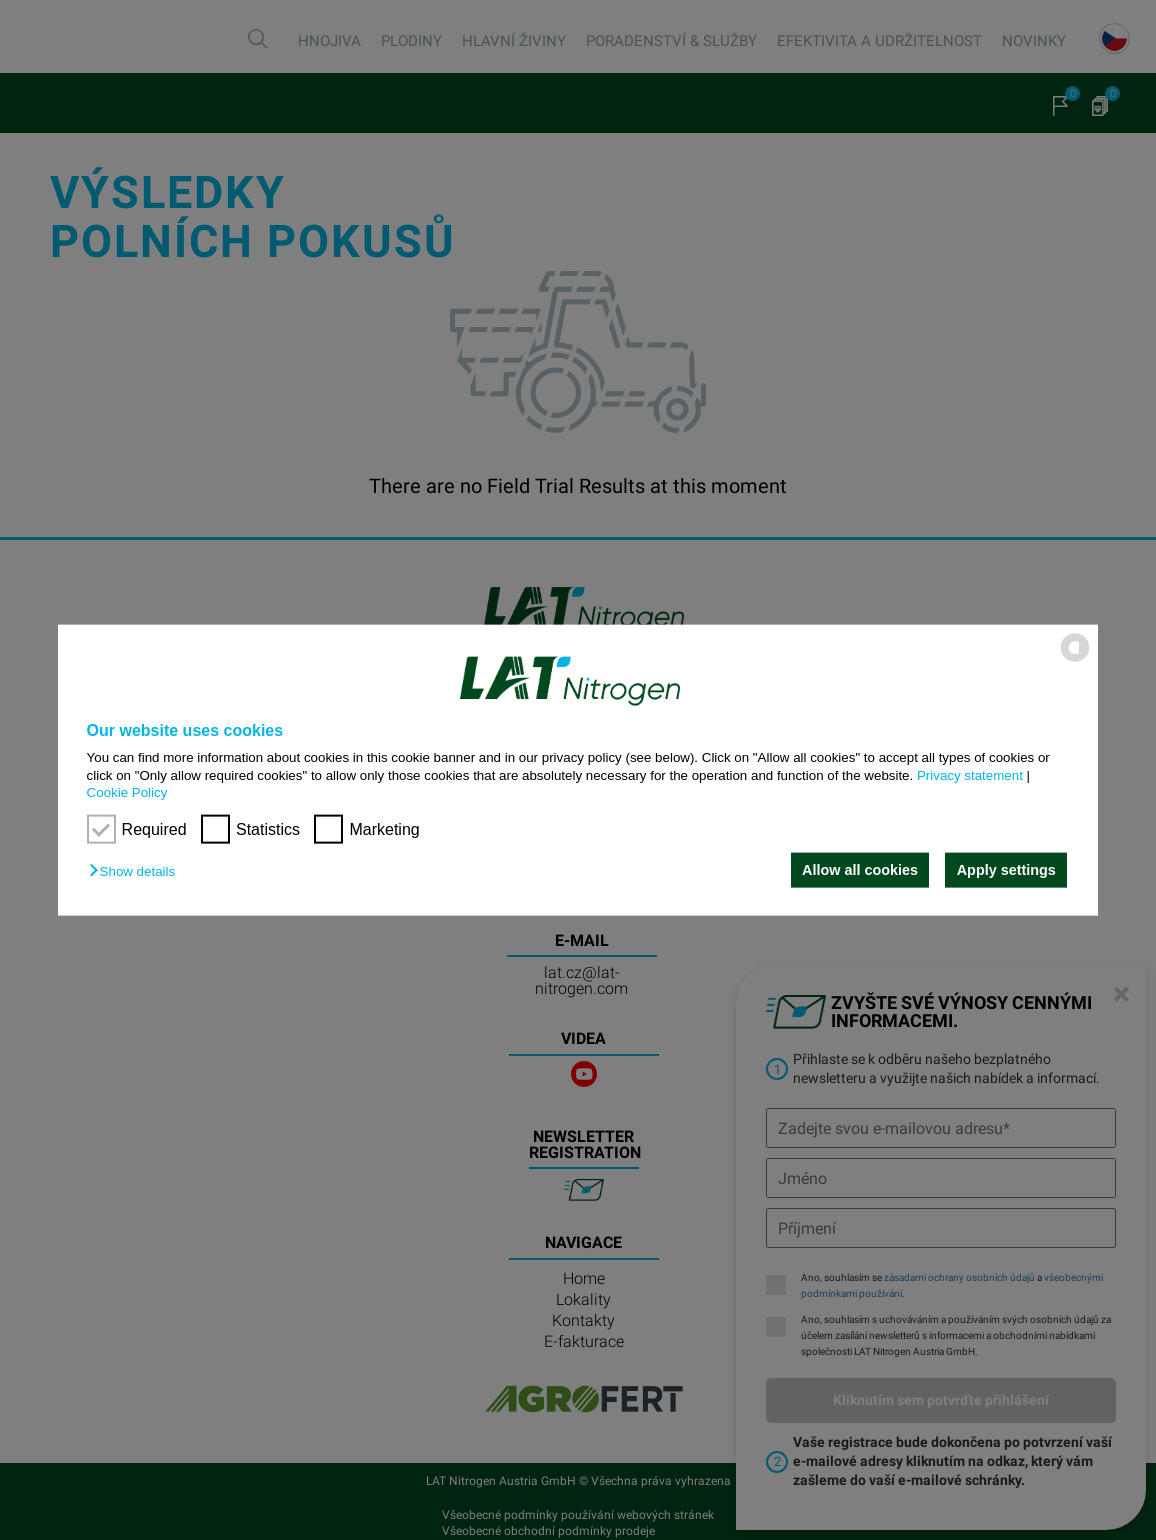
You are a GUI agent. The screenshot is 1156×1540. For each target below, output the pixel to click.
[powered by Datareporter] (1075, 660)
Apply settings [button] (1006, 870)
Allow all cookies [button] (859, 870)
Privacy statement (970, 774)
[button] (137, 871)
